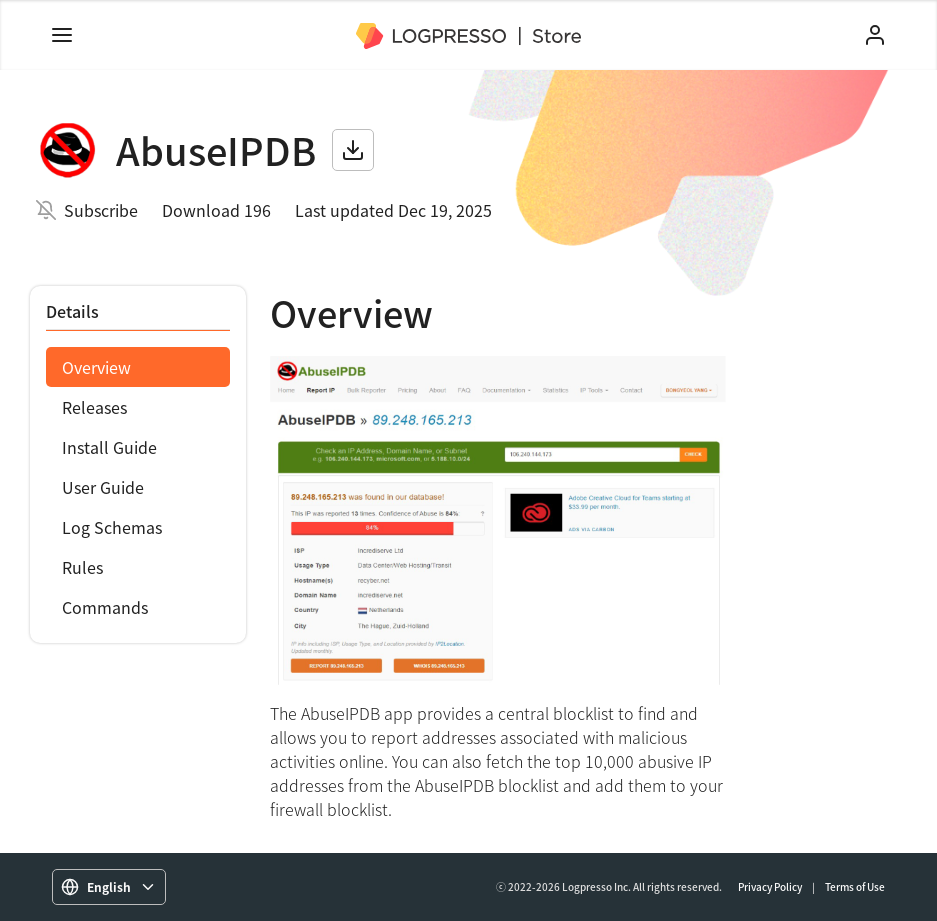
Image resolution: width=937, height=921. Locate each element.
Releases (94, 407)
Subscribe (101, 210)
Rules (82, 567)
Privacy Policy (770, 886)
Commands (105, 607)
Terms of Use (855, 886)
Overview (96, 367)
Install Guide (109, 447)
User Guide (103, 487)
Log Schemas (112, 527)
